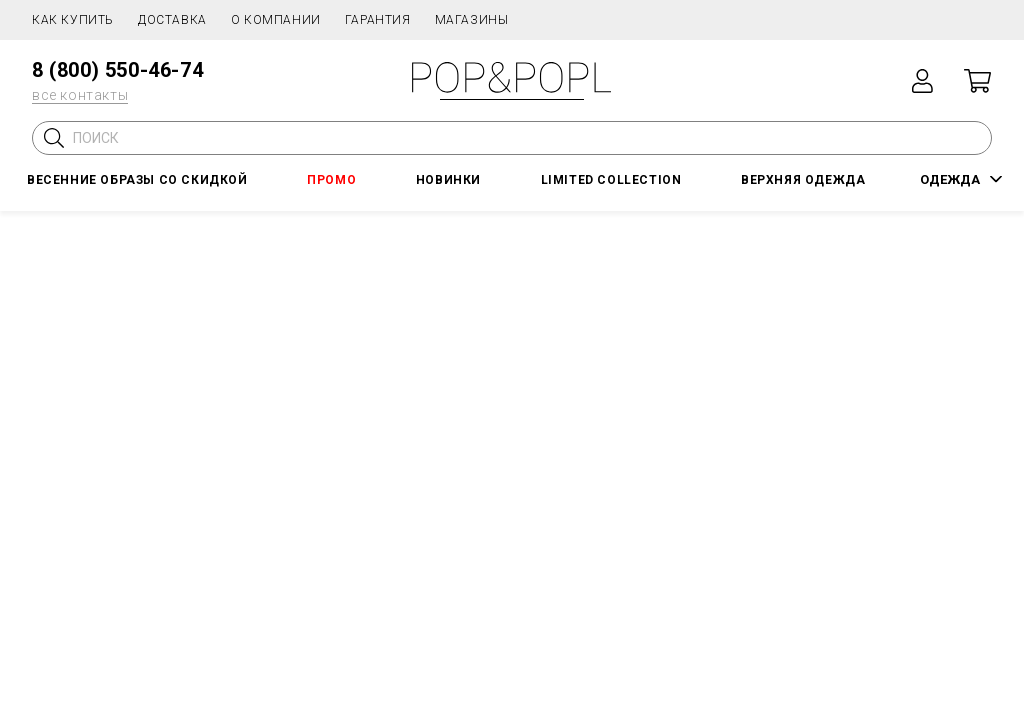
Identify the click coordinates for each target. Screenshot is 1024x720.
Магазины (472, 20)
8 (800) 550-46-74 (117, 70)
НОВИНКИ (448, 180)
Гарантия (378, 20)
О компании (276, 20)
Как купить (73, 20)
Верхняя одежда (803, 180)
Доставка (172, 20)
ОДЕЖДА (950, 179)
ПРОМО (331, 180)
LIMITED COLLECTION (611, 180)
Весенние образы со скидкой (137, 180)
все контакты (80, 95)
